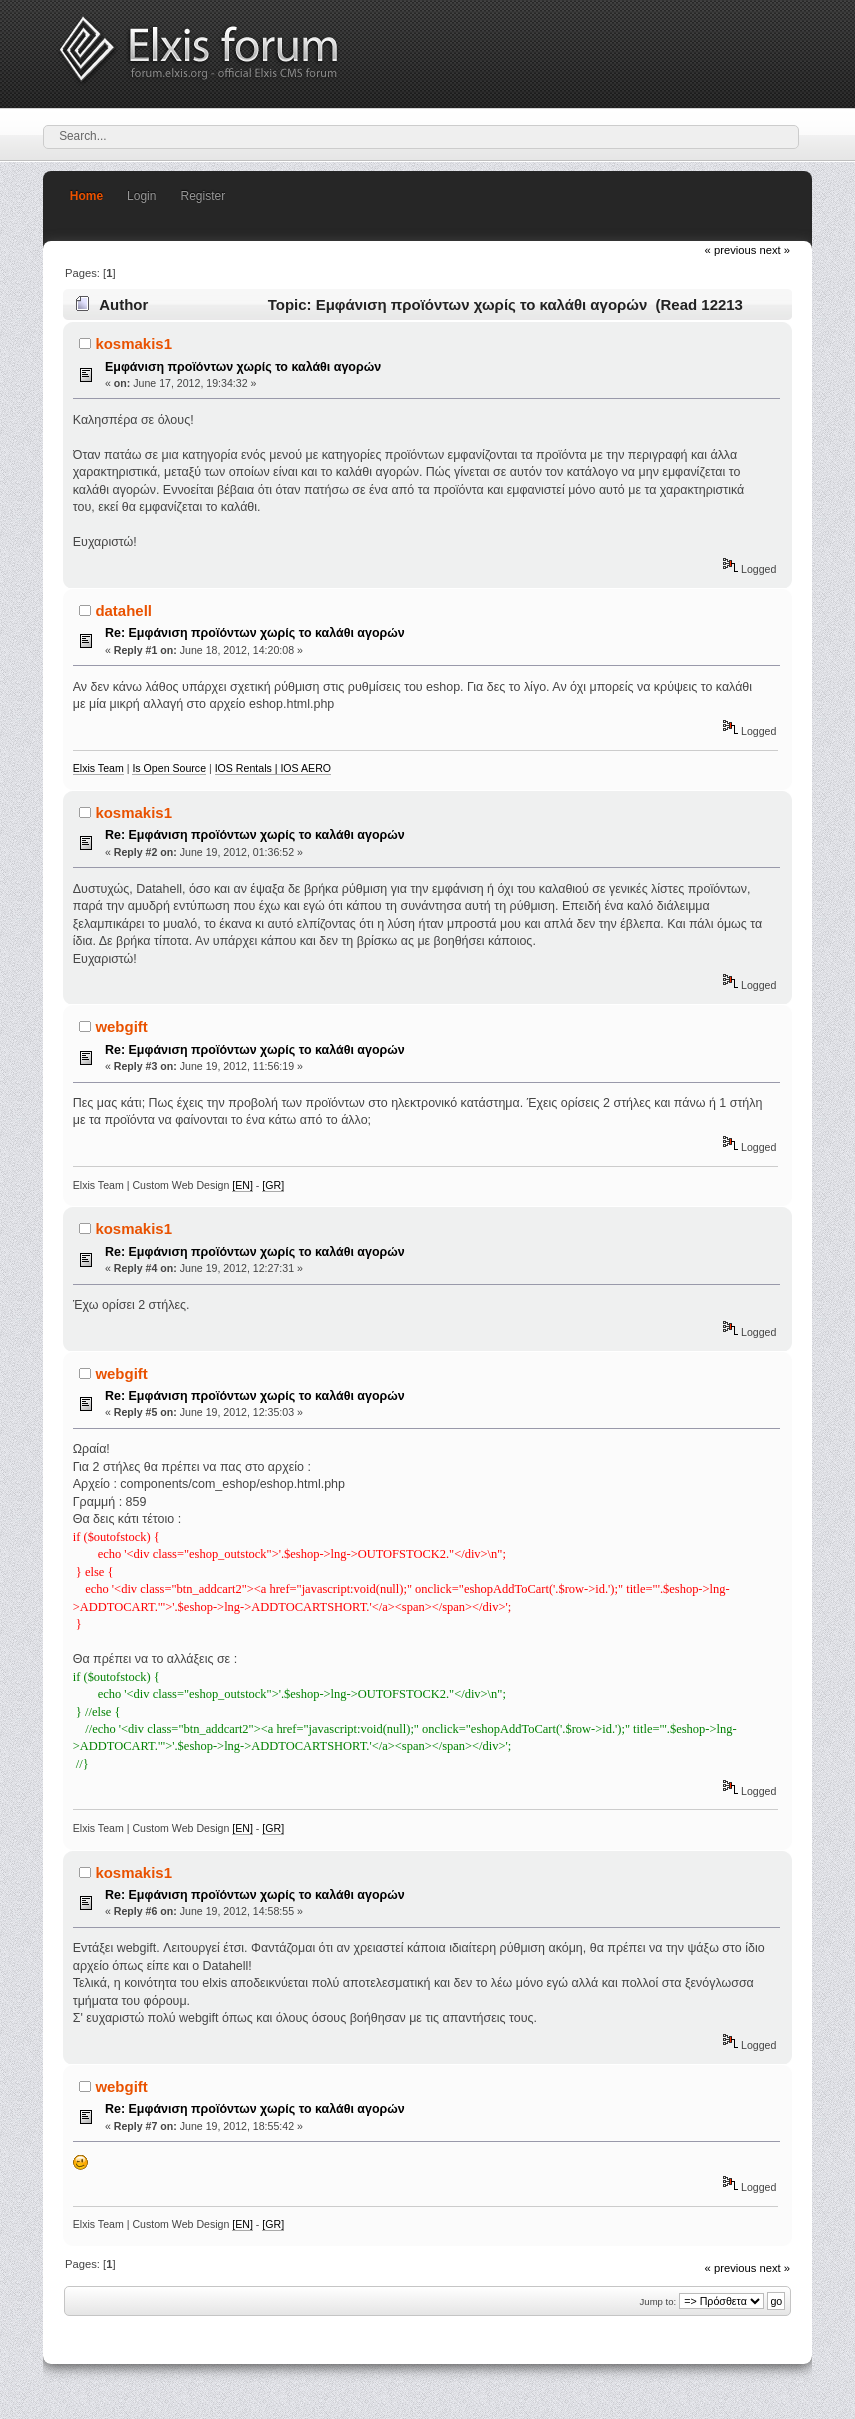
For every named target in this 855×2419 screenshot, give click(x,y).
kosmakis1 (133, 343)
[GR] (273, 1185)
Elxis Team (98, 768)
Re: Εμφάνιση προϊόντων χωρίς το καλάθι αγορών (255, 633)
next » (774, 250)
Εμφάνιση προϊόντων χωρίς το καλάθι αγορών (243, 367)
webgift (121, 1026)
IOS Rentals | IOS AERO (273, 768)
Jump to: (658, 2301)
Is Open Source (169, 768)
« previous (731, 250)
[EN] (242, 1185)
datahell (123, 610)
